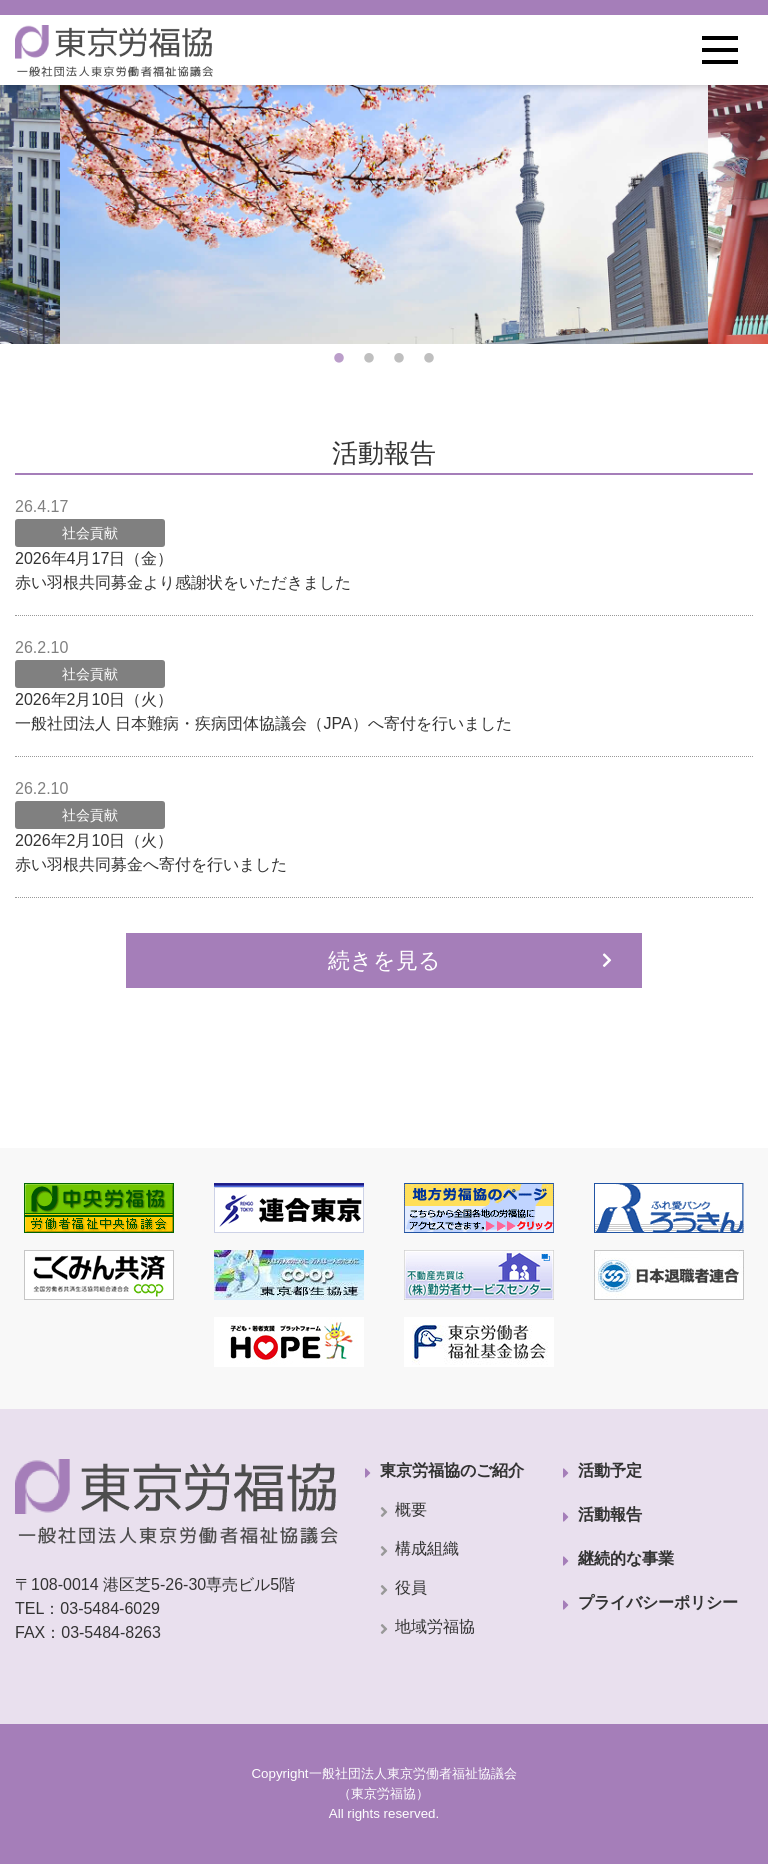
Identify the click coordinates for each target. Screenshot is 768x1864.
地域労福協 (435, 1626)
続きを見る (384, 960)
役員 (411, 1587)
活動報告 (610, 1514)
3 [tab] (399, 359)
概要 (411, 1509)
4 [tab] (429, 359)
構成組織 (427, 1548)
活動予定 (610, 1470)
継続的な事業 (626, 1558)
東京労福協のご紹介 (452, 1470)
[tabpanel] (384, 214)
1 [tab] (339, 359)
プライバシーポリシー (658, 1602)
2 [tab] (369, 359)
